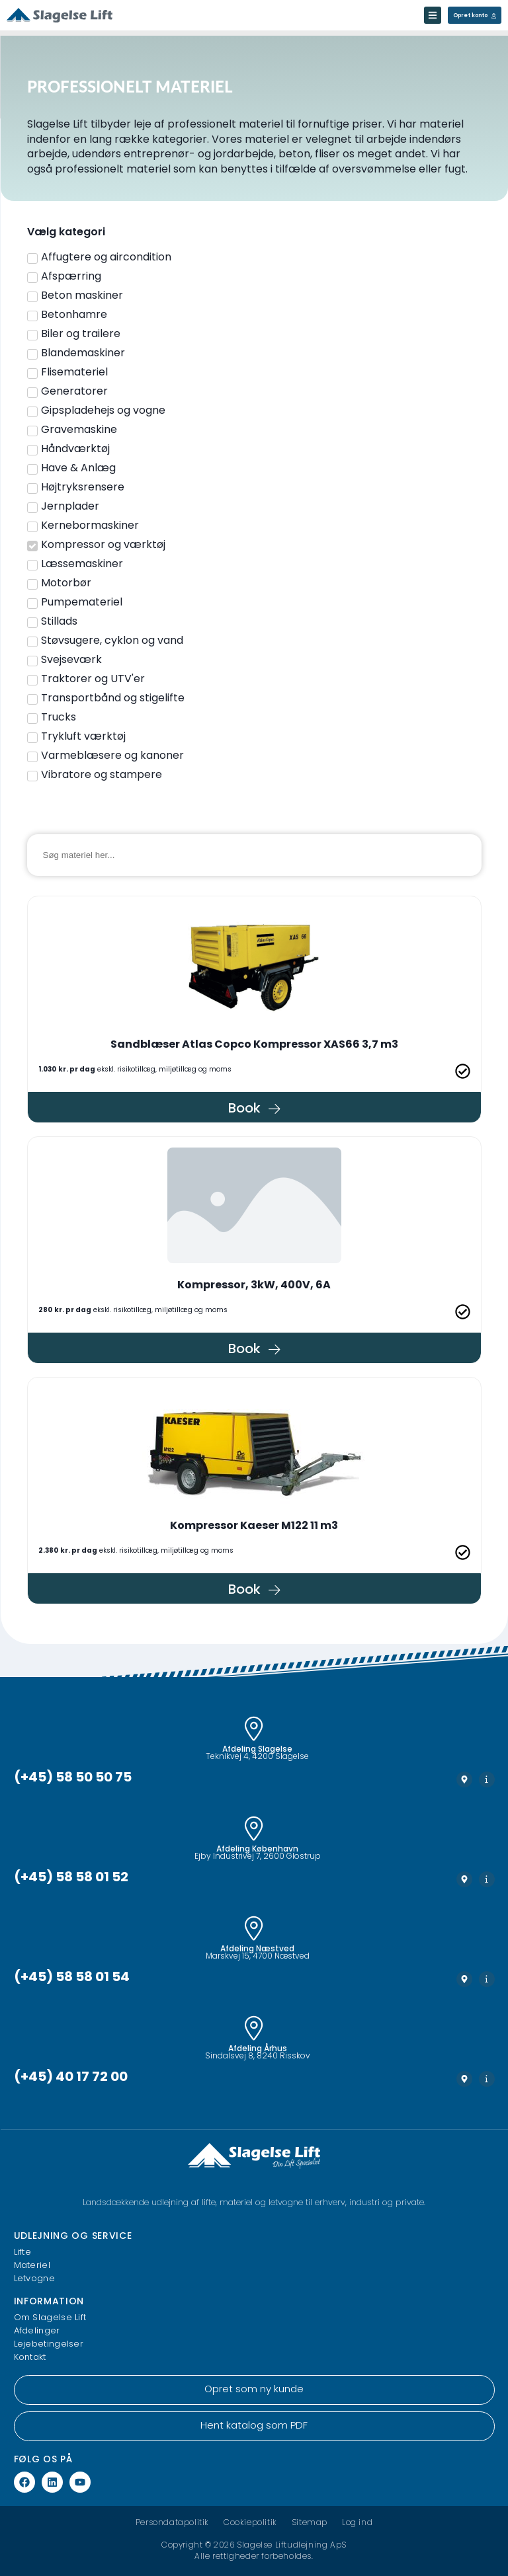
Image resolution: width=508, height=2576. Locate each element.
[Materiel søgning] (254, 855)
